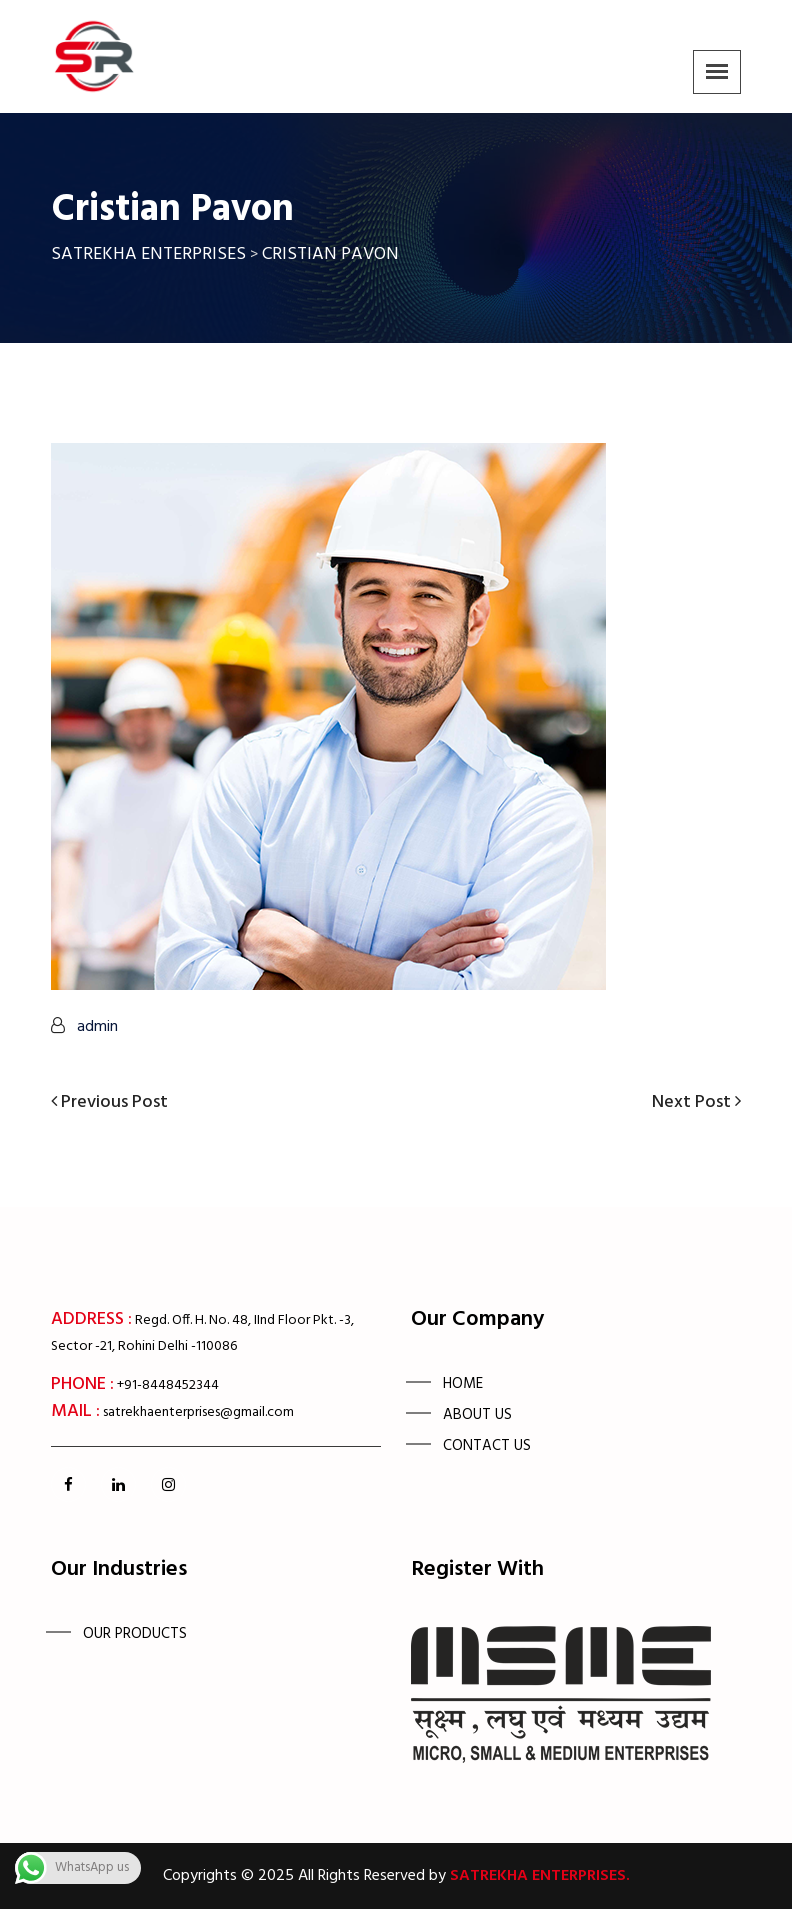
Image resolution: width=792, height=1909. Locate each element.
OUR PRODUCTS (135, 1634)
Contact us (487, 1446)
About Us (477, 1415)
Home (463, 1384)
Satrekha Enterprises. (540, 1876)
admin (97, 1027)
